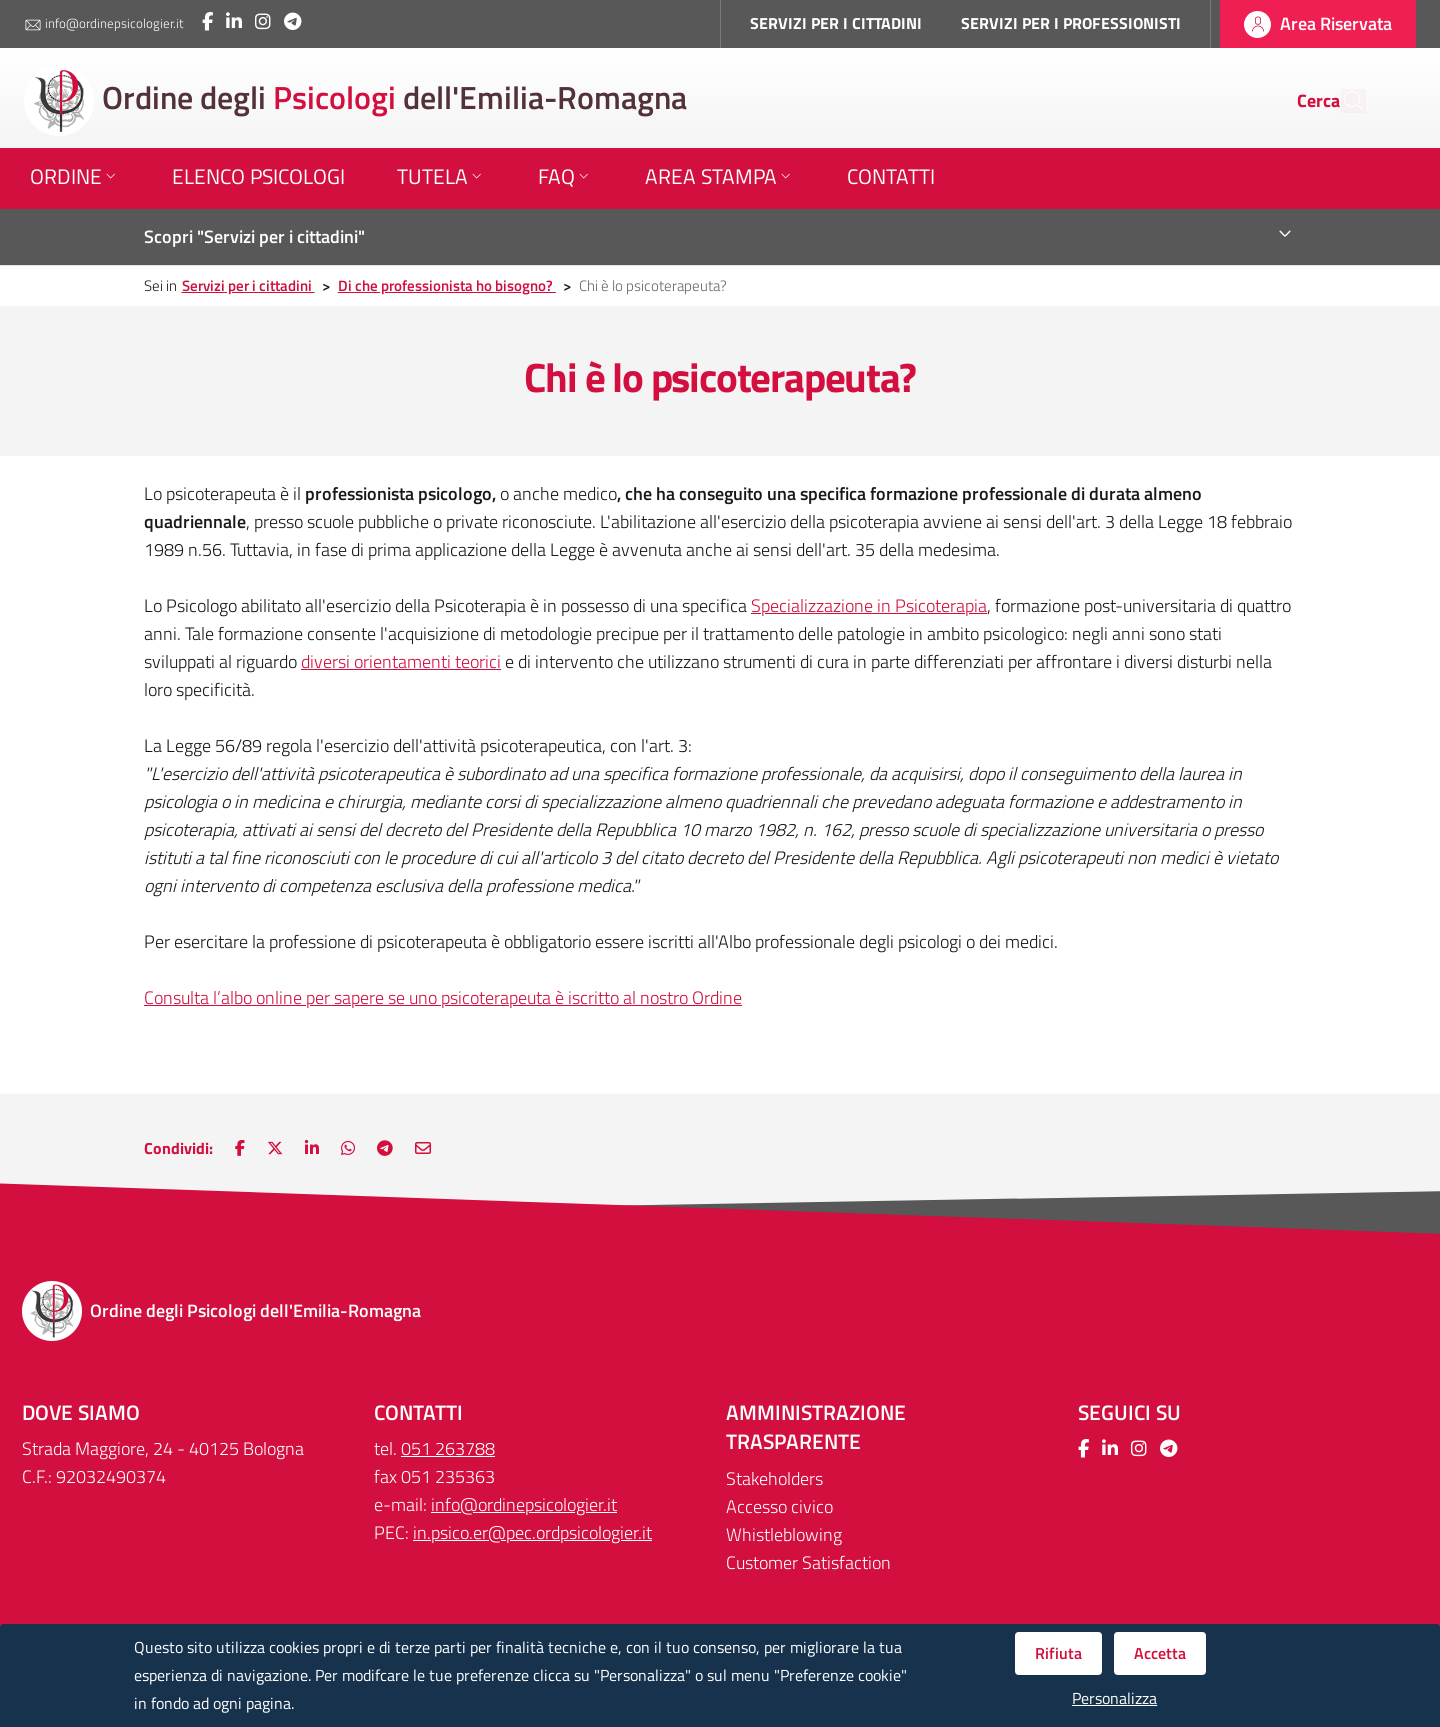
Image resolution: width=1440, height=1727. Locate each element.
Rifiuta (1058, 1653)
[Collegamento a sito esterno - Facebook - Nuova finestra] (207, 21)
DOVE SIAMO (81, 1412)
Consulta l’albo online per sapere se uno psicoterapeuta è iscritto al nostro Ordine (443, 997)
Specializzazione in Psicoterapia (869, 605)
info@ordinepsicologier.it (104, 24)
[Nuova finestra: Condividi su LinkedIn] (312, 1148)
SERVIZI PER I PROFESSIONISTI (1071, 23)
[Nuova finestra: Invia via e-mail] (423, 1148)
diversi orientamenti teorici (401, 661)
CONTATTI (418, 1412)
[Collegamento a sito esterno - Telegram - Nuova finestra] (292, 21)
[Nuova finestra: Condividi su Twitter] (275, 1148)
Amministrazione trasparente (816, 1427)
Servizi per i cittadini (248, 285)
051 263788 (448, 1448)
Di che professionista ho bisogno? (447, 285)
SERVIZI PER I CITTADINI (836, 23)
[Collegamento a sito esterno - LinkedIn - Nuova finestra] (234, 21)
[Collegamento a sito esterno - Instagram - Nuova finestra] (263, 21)
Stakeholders (774, 1478)
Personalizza (1114, 1698)
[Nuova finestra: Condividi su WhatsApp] (348, 1148)
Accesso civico (779, 1506)
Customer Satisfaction (808, 1562)
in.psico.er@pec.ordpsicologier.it (532, 1532)
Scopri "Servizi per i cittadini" (254, 236)
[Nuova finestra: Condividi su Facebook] (240, 1148)
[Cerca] (1342, 101)
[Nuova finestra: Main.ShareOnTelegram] (385, 1148)
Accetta (1160, 1653)
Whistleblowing (784, 1534)
